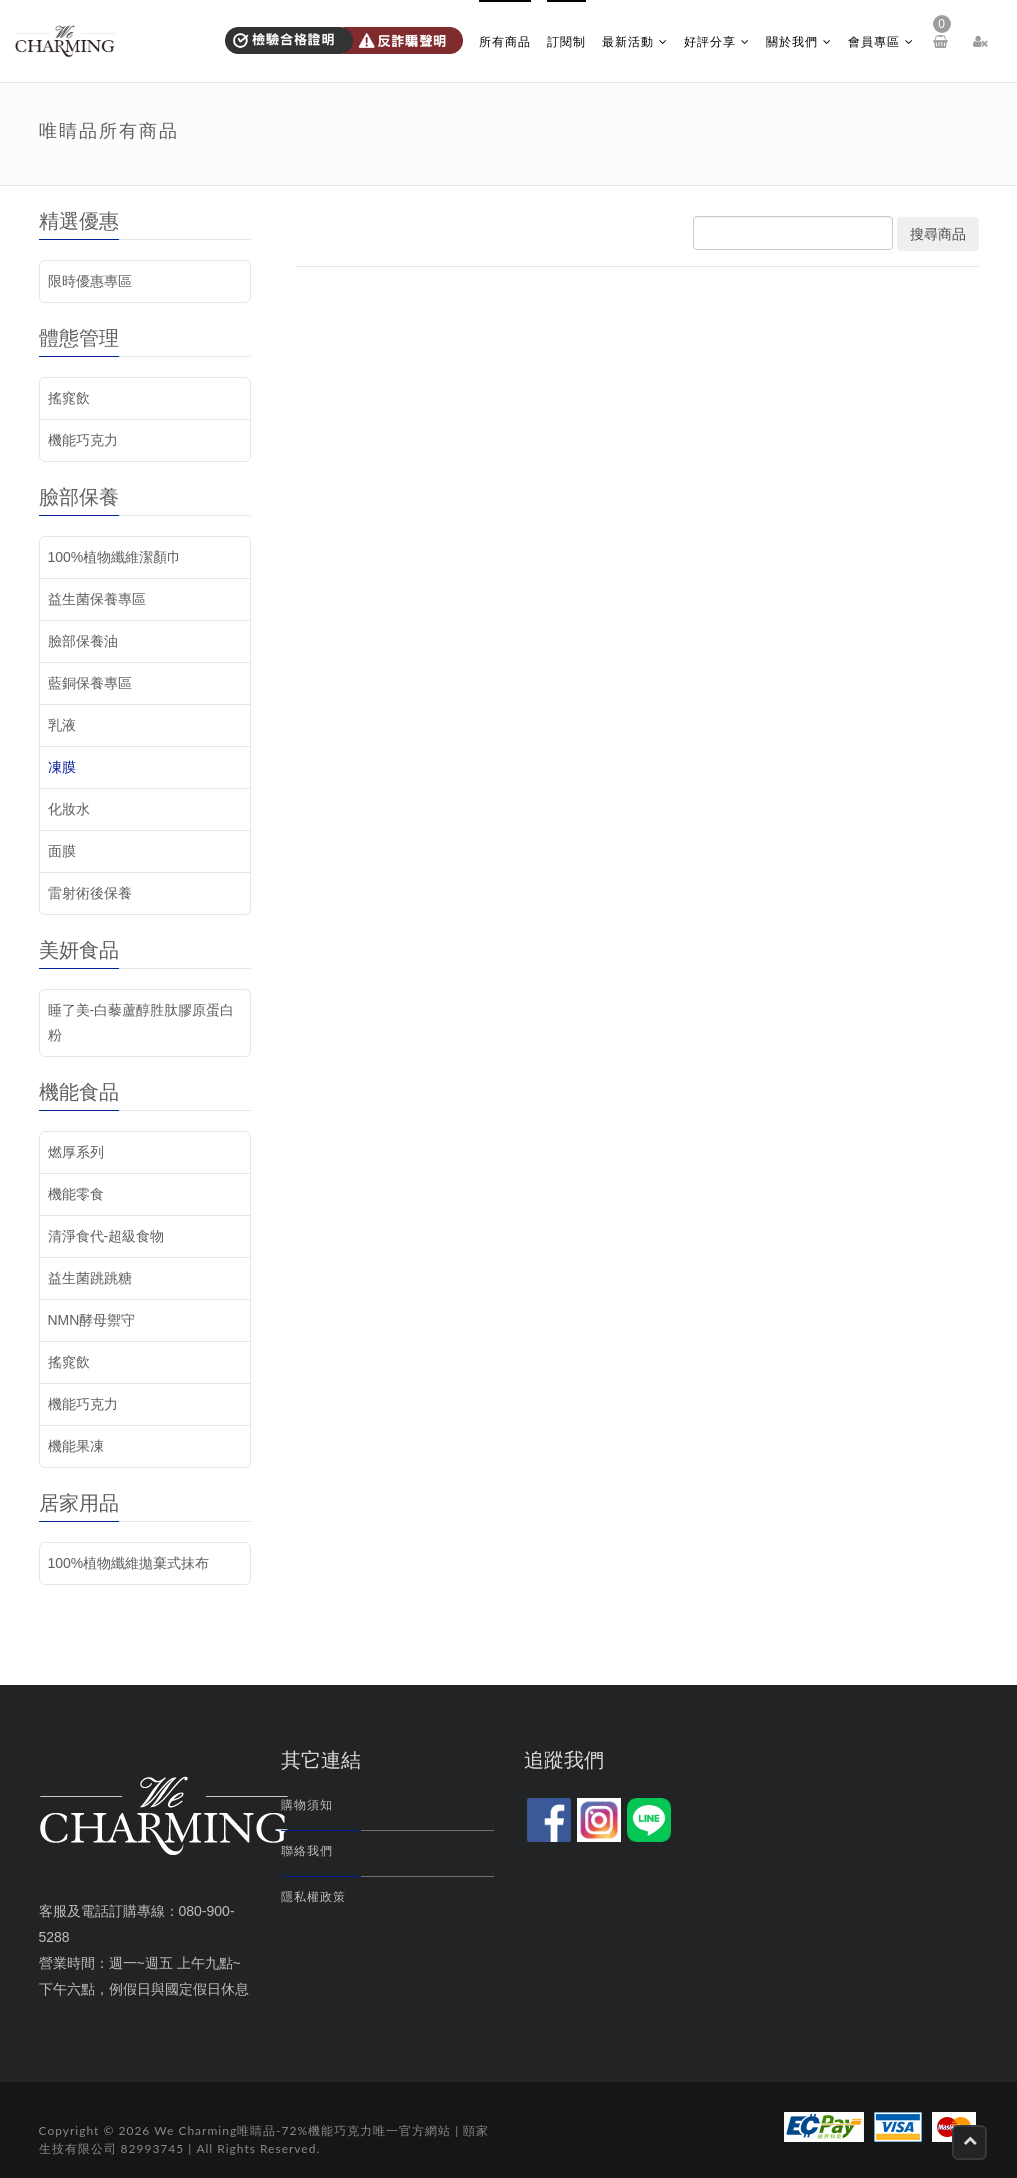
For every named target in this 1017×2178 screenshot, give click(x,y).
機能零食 (76, 1194)
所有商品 (505, 42)
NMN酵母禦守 (92, 1320)
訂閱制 (566, 42)
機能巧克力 (83, 440)
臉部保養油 (83, 641)
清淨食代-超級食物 (106, 1236)
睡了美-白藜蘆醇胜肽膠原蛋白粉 (141, 1022)
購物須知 (307, 1805)
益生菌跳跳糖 (90, 1278)
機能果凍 (76, 1446)
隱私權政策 (313, 1897)
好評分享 (717, 42)
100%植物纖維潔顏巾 (115, 557)
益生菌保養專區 (97, 599)
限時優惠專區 (90, 281)
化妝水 (69, 809)
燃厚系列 (76, 1152)
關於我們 (799, 42)
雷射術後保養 (90, 893)
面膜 (62, 851)
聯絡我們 (307, 1851)
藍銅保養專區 (90, 683)
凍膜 (62, 767)
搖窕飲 (69, 398)
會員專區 (881, 42)
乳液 (62, 725)
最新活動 (635, 42)
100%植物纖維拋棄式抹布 (129, 1563)
